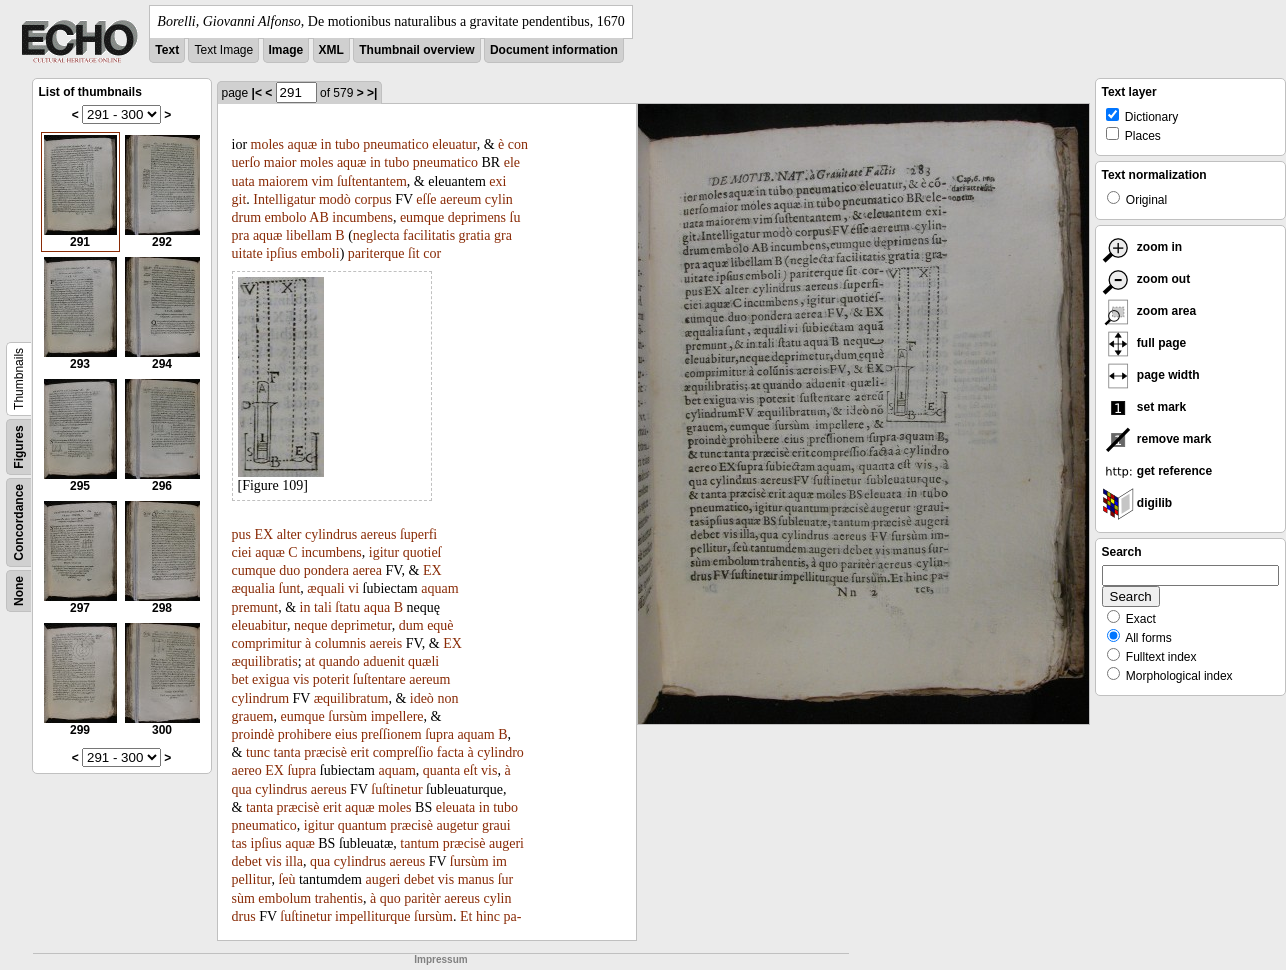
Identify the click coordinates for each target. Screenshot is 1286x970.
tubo (347, 144)
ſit (414, 253)
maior (280, 162)
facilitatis (429, 235)
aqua (377, 607)
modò (335, 199)
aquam (439, 588)
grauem (253, 716)
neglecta (376, 235)
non (447, 698)
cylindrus (331, 534)
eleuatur (454, 144)
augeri (506, 843)
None (19, 591)
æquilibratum (351, 698)
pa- (513, 916)
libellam (309, 235)
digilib (1137, 503)
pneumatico (395, 144)
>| (372, 93)
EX (263, 534)
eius (346, 734)
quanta (441, 770)
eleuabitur (259, 625)
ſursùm (347, 716)
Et (466, 916)
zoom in (1142, 247)
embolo (286, 217)
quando (339, 661)
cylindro (500, 752)
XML (331, 50)
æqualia (254, 588)
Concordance (19, 522)
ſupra (439, 734)
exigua (270, 679)
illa (294, 861)
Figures (19, 446)
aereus (379, 534)
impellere (397, 716)
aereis (386, 643)
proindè (253, 734)
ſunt (290, 588)
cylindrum (261, 698)
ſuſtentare (379, 679)
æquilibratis (265, 661)
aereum (460, 199)
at (310, 661)
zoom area (1149, 311)
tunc (258, 752)
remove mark (1157, 439)
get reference (1157, 471)
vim (323, 181)
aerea (367, 570)
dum (411, 625)
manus (476, 879)
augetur (457, 825)
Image (286, 50)
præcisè (325, 752)
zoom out (1146, 279)
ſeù (286, 879)
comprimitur (267, 643)
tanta (287, 752)
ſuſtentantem (372, 181)
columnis (340, 643)
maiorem (283, 181)
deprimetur (361, 625)
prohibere (305, 734)
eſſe (426, 199)
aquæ (303, 144)
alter (289, 534)
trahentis (339, 898)
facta (450, 752)
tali (323, 607)
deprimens (477, 217)
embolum (284, 898)
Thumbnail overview (416, 50)
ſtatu (347, 607)
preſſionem (391, 734)
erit (359, 752)
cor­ (432, 253)
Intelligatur (284, 199)
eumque (422, 217)
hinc (488, 916)
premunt (255, 607)
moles (267, 144)
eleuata (456, 807)
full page (1144, 343)
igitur (384, 552)
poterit (331, 679)
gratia (475, 235)
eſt (471, 770)
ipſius (281, 253)
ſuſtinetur (396, 789)
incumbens (362, 217)
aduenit (383, 661)
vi (353, 588)
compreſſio (403, 752)
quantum (362, 825)
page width (1151, 375)
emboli (320, 253)
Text (167, 50)
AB (318, 217)
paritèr (422, 898)
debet (247, 861)
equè (440, 625)
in (326, 144)
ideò (422, 698)
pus (241, 534)
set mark (1144, 407)
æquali (325, 588)
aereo (247, 770)
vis (301, 679)
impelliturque (372, 916)
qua (242, 789)
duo (289, 570)
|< (257, 93)
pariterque (376, 253)
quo (390, 898)
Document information (554, 50)
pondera (326, 570)
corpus (372, 199)
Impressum (440, 959)
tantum (419, 843)
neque (310, 625)
